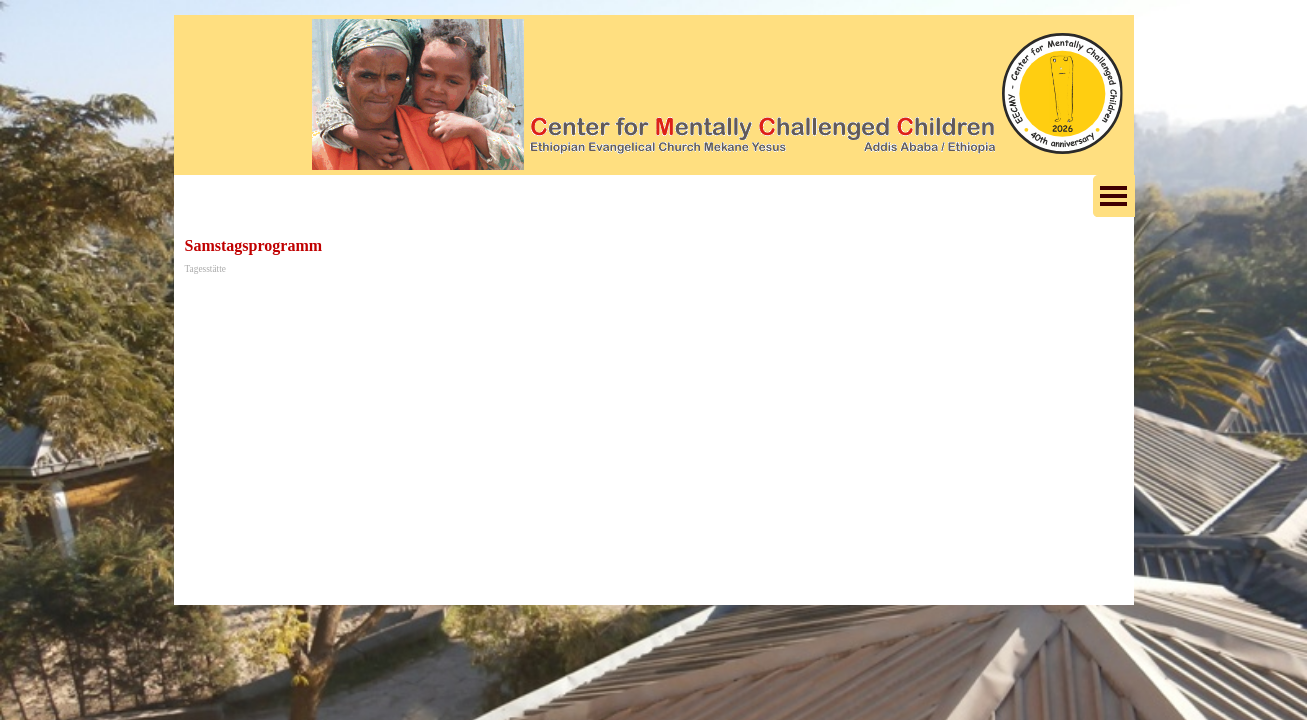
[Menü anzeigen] (1114, 196)
